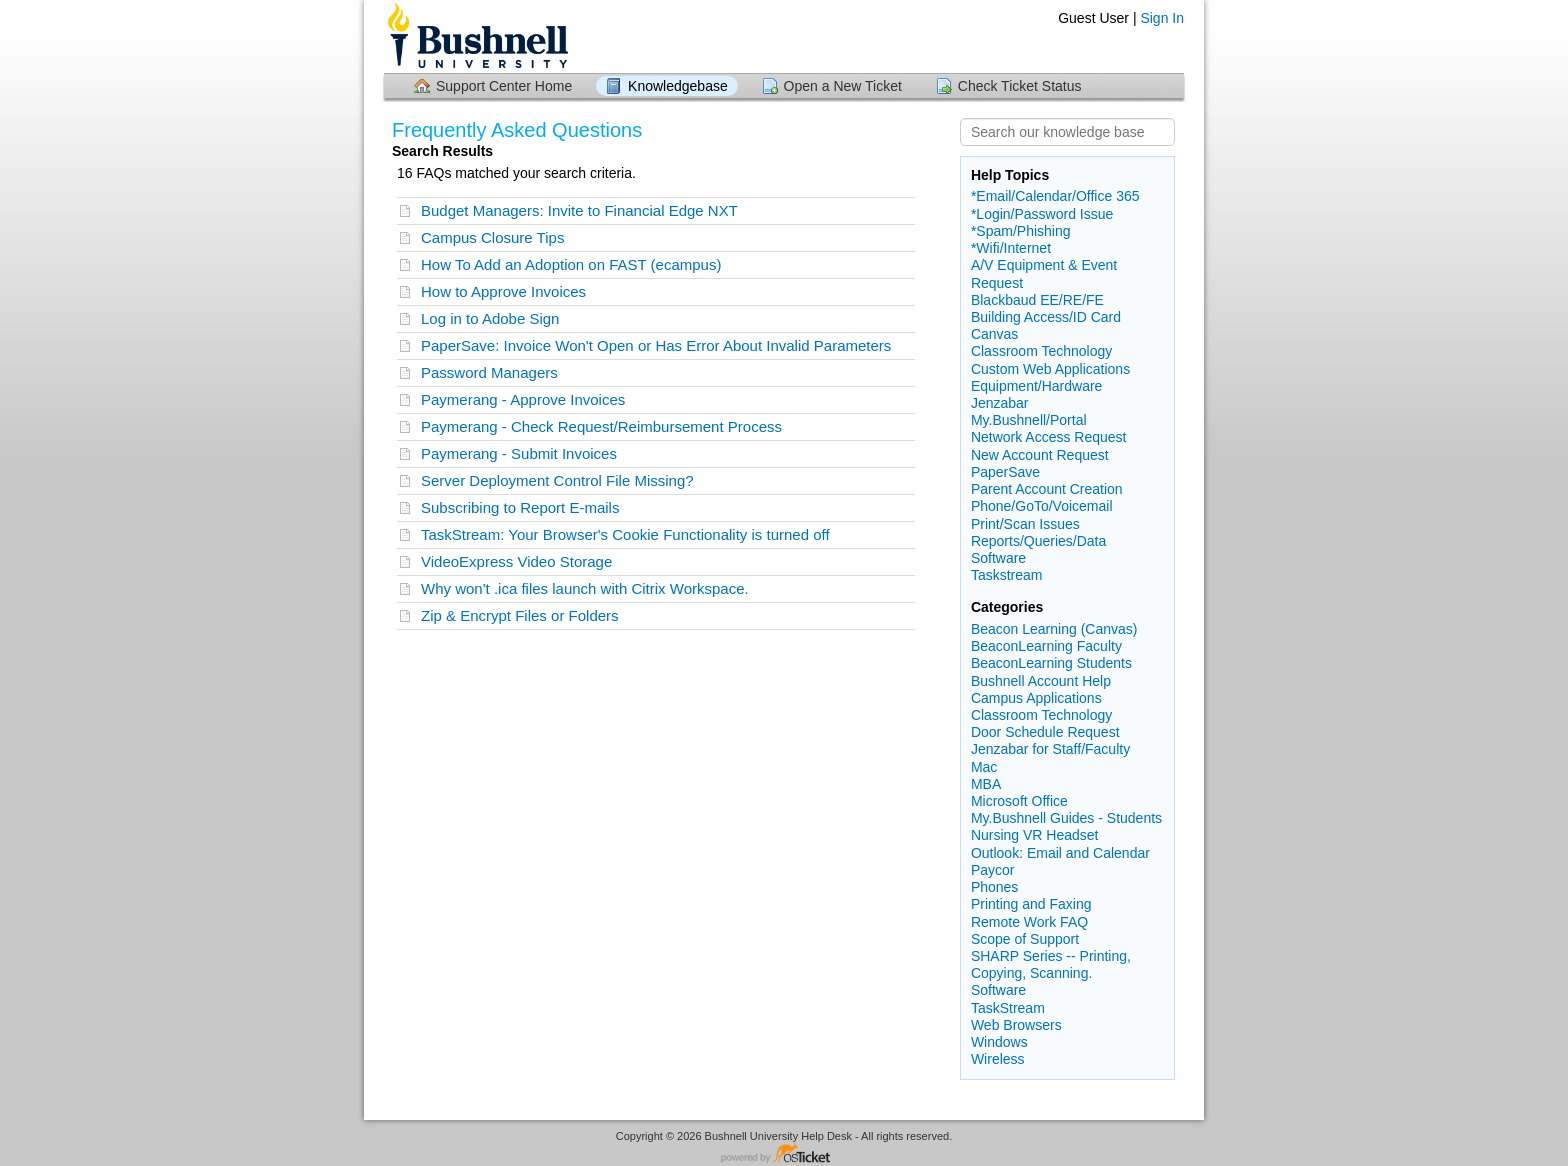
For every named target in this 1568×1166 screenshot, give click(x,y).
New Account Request (1040, 455)
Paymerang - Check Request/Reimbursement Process (601, 426)
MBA (986, 784)
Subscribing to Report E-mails (520, 507)
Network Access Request (1049, 437)
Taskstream (1007, 575)
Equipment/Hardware (1037, 386)
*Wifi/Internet (1011, 248)
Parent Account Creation (1047, 489)
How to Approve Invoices (503, 291)
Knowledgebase (678, 86)
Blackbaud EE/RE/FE (1037, 300)
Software (998, 558)
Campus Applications (1036, 698)
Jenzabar (1000, 403)
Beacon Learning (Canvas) (1054, 629)
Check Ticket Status (1020, 86)
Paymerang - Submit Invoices (519, 453)
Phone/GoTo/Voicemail (1042, 506)
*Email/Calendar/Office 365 (1055, 196)
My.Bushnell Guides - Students (1066, 818)
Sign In (1162, 18)
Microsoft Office (1019, 801)
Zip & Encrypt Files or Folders (520, 615)
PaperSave (1005, 472)
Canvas (994, 334)
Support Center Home (504, 86)
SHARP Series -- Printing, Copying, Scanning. (1051, 964)
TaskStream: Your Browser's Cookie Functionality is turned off (625, 534)
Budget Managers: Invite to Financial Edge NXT (579, 210)
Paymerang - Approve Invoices (523, 399)
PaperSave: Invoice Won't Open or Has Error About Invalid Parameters (656, 345)
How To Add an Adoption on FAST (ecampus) (571, 264)
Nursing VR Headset (1035, 835)
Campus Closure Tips (492, 237)
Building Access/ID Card (1046, 317)
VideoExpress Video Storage (516, 561)
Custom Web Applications (1050, 369)
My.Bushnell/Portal (1029, 420)
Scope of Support (1025, 939)
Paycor (993, 870)
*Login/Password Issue (1042, 214)
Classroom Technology (1041, 351)
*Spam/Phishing (1021, 231)
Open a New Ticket (843, 86)
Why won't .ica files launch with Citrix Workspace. (585, 588)
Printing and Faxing (1031, 904)
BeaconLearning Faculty (1046, 646)
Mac (984, 767)
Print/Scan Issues (1025, 524)
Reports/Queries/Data (1038, 541)
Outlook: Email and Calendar (1060, 853)
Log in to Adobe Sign (490, 318)
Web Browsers (1016, 1025)
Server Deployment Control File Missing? (557, 480)
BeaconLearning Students (1051, 663)
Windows (999, 1042)
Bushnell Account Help (1041, 681)
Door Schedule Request (1045, 732)
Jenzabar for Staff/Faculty (1050, 749)
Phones (994, 887)
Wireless (998, 1059)
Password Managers (489, 372)
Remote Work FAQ (1029, 922)
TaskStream (1008, 1008)
